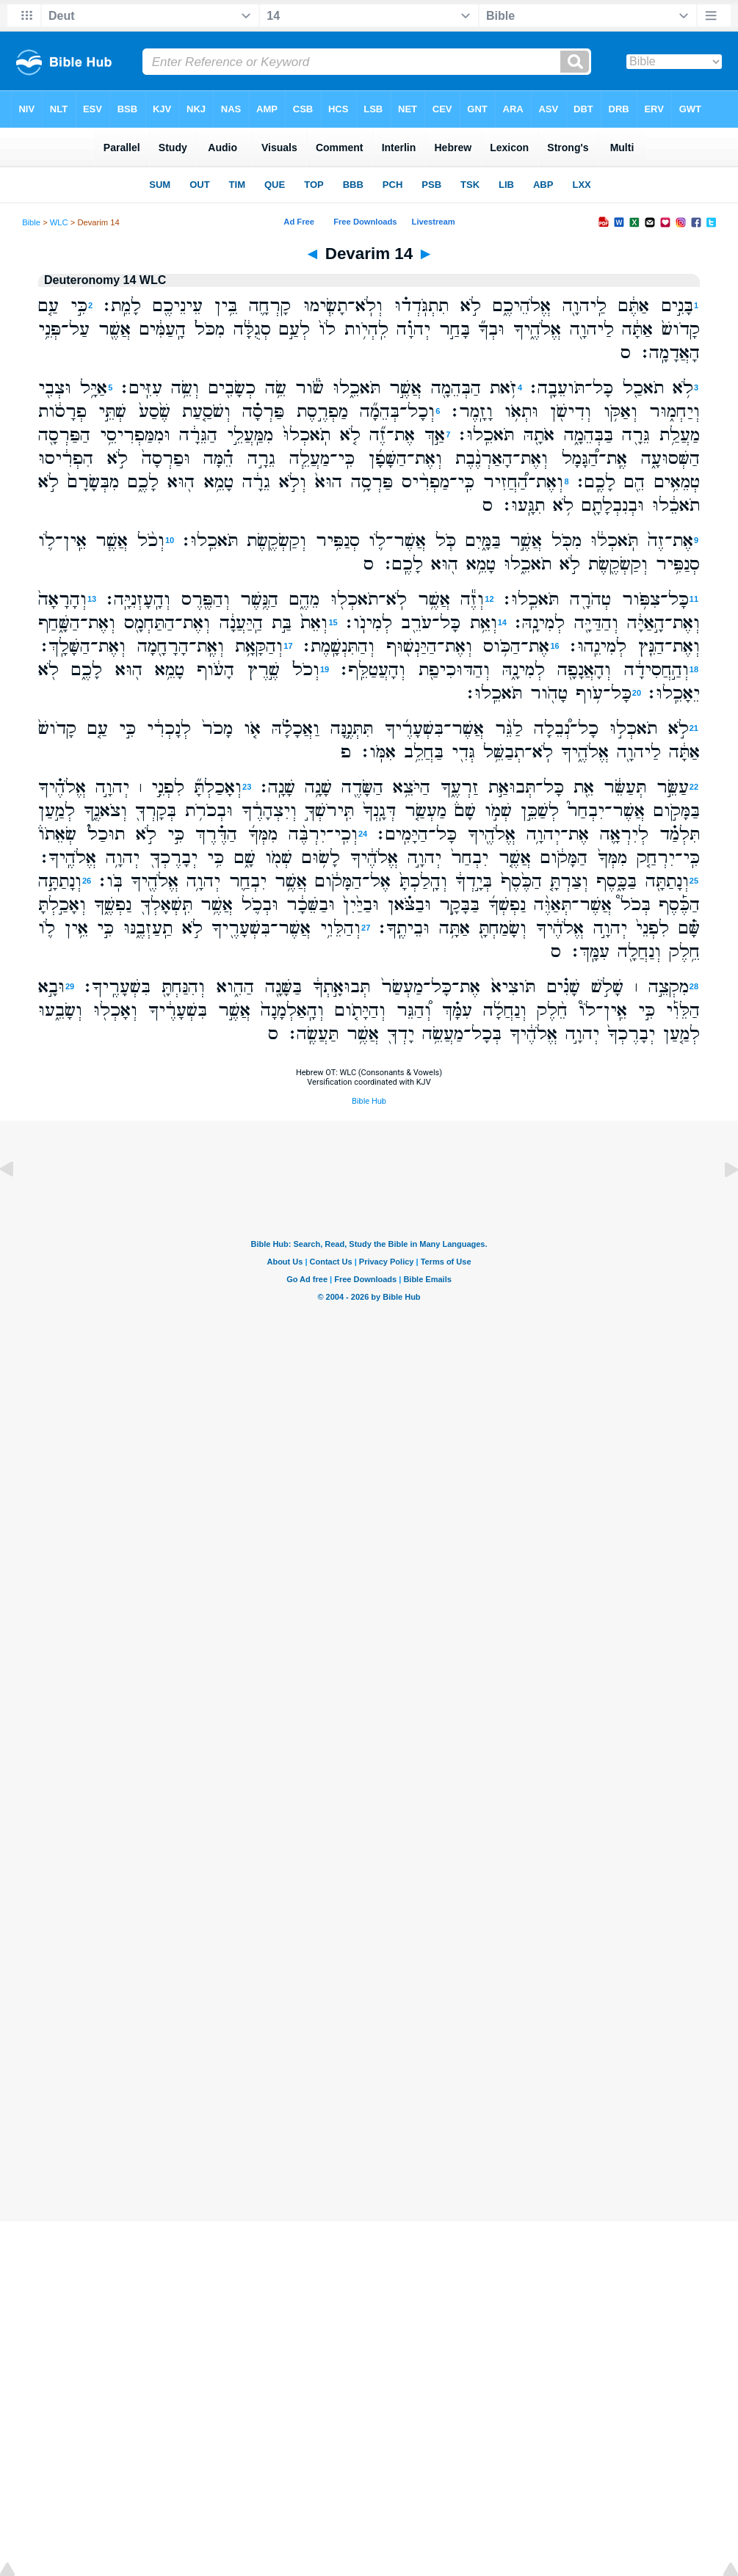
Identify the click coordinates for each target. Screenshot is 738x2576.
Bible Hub (369, 1101)
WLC (59, 222)
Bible (31, 222)
